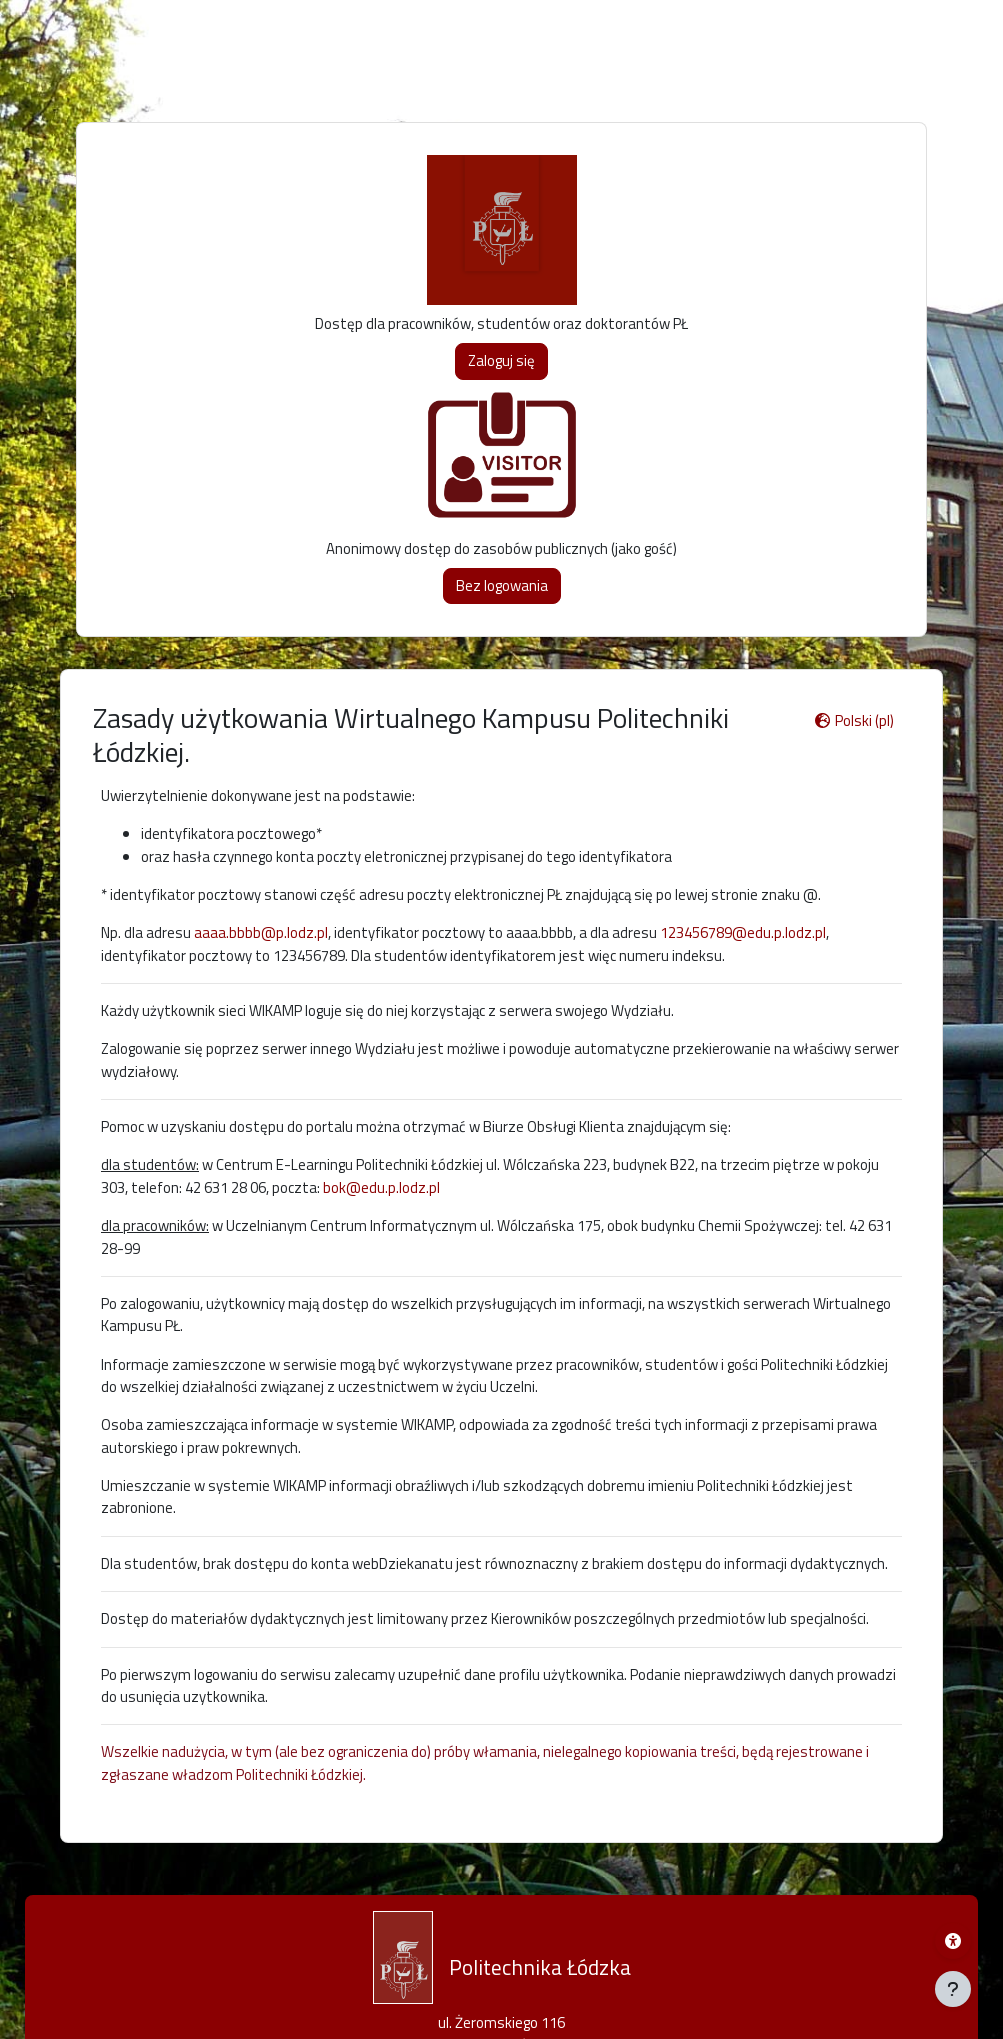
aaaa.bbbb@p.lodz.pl (261, 932)
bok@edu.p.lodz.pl (381, 1187)
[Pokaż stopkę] (953, 1989)
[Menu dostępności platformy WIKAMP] (953, 1941)
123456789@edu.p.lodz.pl (743, 932)
